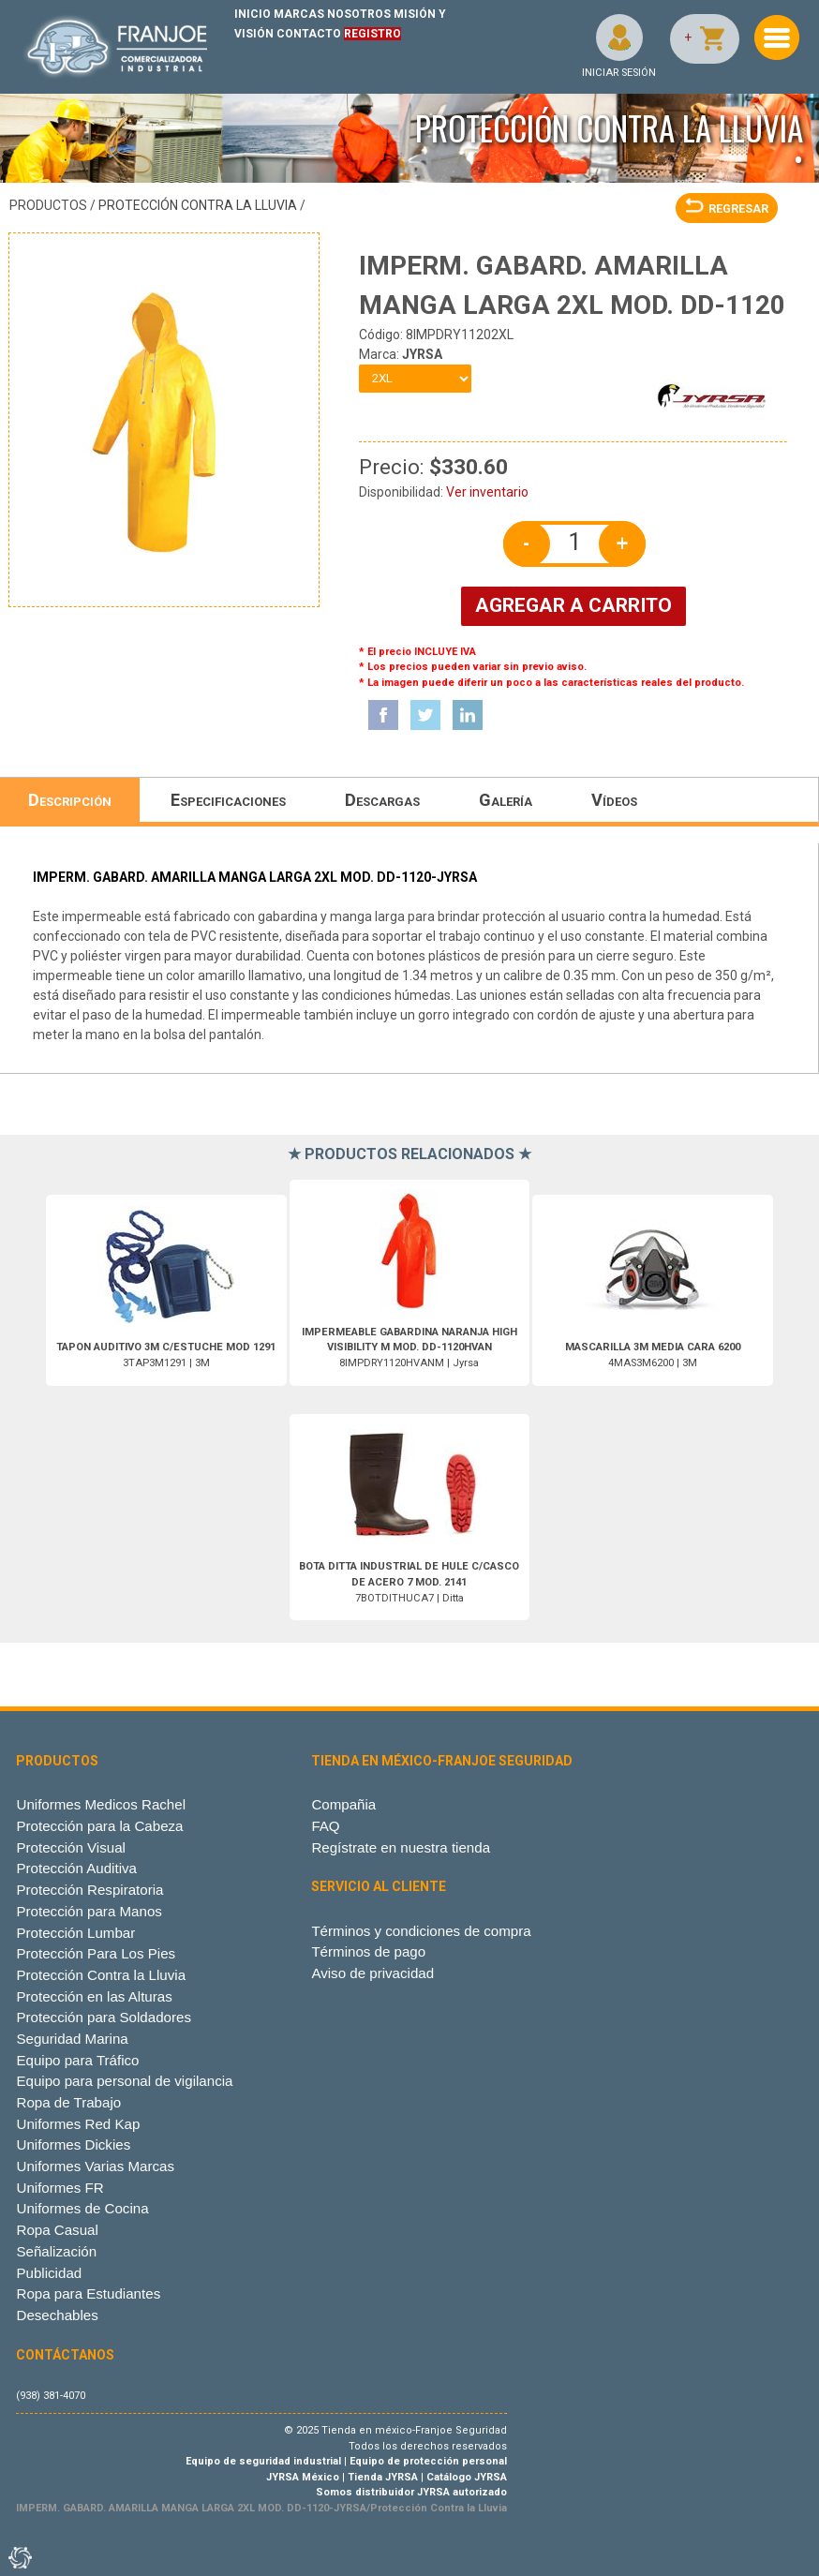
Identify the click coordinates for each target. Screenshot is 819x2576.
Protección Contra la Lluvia (197, 205)
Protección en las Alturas (93, 1996)
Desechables (56, 2315)
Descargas (382, 800)
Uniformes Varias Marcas (94, 2166)
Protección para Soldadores (103, 2017)
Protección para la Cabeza (99, 1826)
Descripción (70, 800)
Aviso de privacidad (372, 1973)
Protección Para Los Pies (95, 1953)
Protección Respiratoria (89, 1890)
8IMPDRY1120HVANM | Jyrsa (409, 1348)
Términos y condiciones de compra (420, 1931)
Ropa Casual (56, 2230)
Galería (505, 800)
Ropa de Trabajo (68, 2102)
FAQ (325, 1826)
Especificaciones (228, 800)
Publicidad (49, 2273)
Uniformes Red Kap (78, 2124)
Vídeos (614, 800)
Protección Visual (70, 1847)
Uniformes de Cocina (82, 2208)
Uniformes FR (59, 2188)
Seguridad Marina (71, 2039)
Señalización (56, 2251)
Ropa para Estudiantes (88, 2293)
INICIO (252, 14)
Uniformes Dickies (73, 2144)
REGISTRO (372, 33)
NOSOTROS (359, 14)
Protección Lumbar (75, 1933)
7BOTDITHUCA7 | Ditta (409, 1582)
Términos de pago (368, 1951)
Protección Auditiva (76, 1868)
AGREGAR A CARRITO (573, 605)
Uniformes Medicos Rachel (101, 1804)
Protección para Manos (88, 1911)
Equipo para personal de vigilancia (124, 2081)
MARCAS (299, 14)
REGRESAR (726, 208)
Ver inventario (487, 491)
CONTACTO (308, 33)
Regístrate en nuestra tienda (400, 1847)
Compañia (343, 1804)
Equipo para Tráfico (77, 2060)
